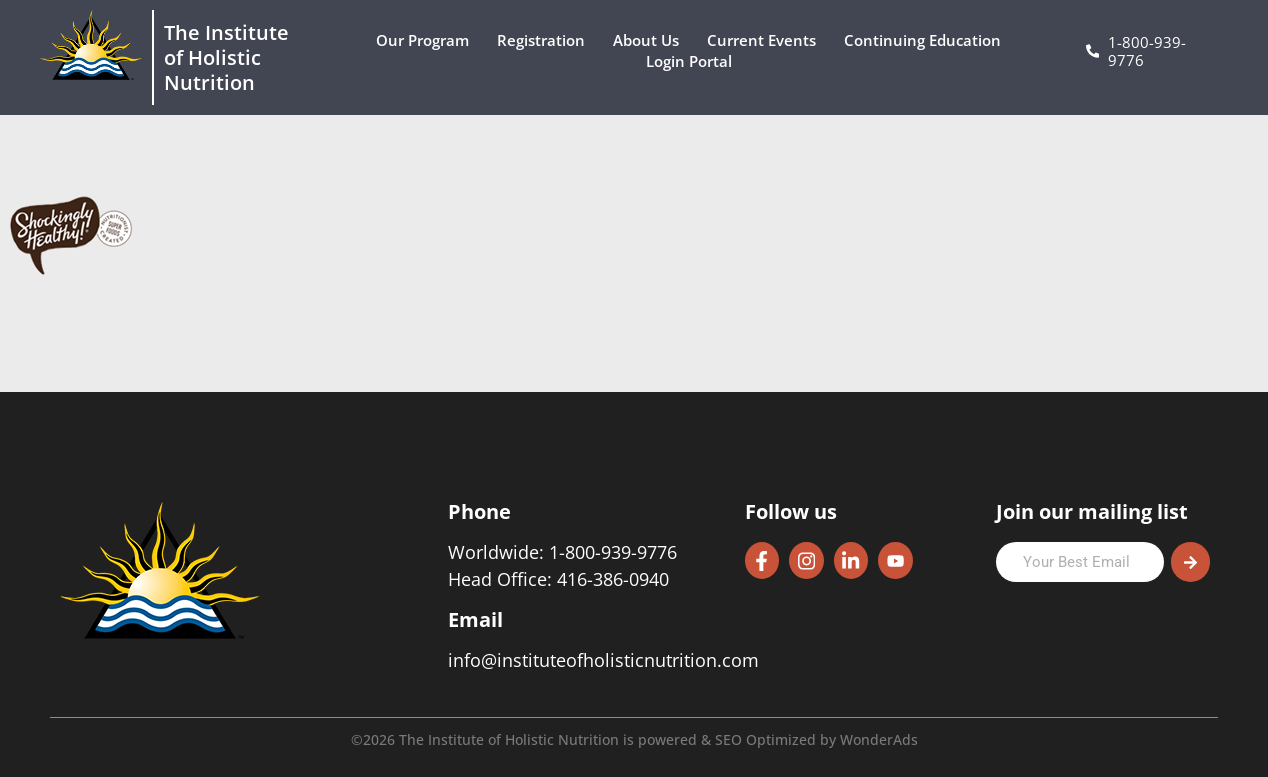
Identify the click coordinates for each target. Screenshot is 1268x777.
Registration (546, 40)
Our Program (427, 40)
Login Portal (694, 61)
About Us (651, 40)
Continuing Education (927, 40)
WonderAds (879, 739)
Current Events (766, 40)
